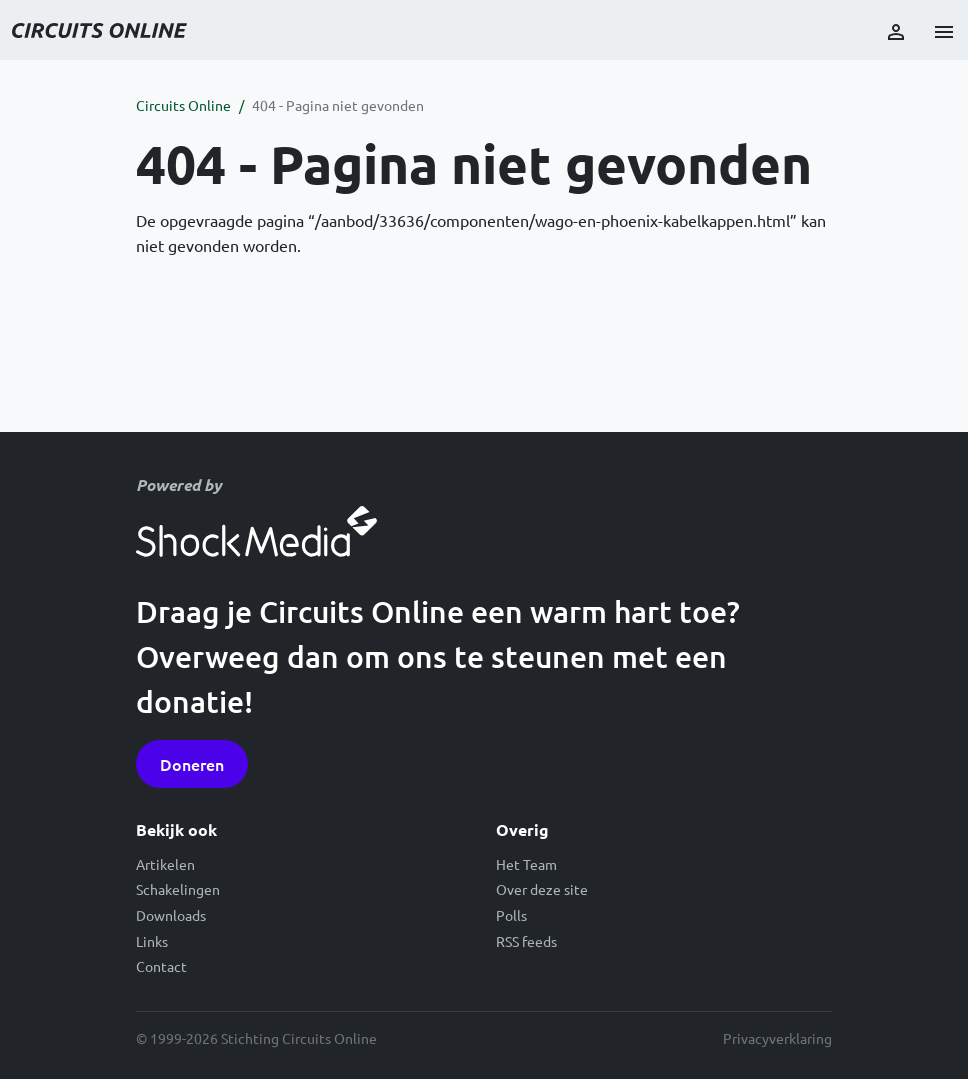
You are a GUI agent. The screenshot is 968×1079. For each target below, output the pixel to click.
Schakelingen (178, 889)
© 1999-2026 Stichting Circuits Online (256, 1038)
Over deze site (542, 889)
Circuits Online (183, 105)
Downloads (171, 915)
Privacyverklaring (777, 1038)
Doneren (192, 764)
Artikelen (165, 864)
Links (152, 941)
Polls (511, 915)
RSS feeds (526, 941)
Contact (161, 966)
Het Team (526, 864)
